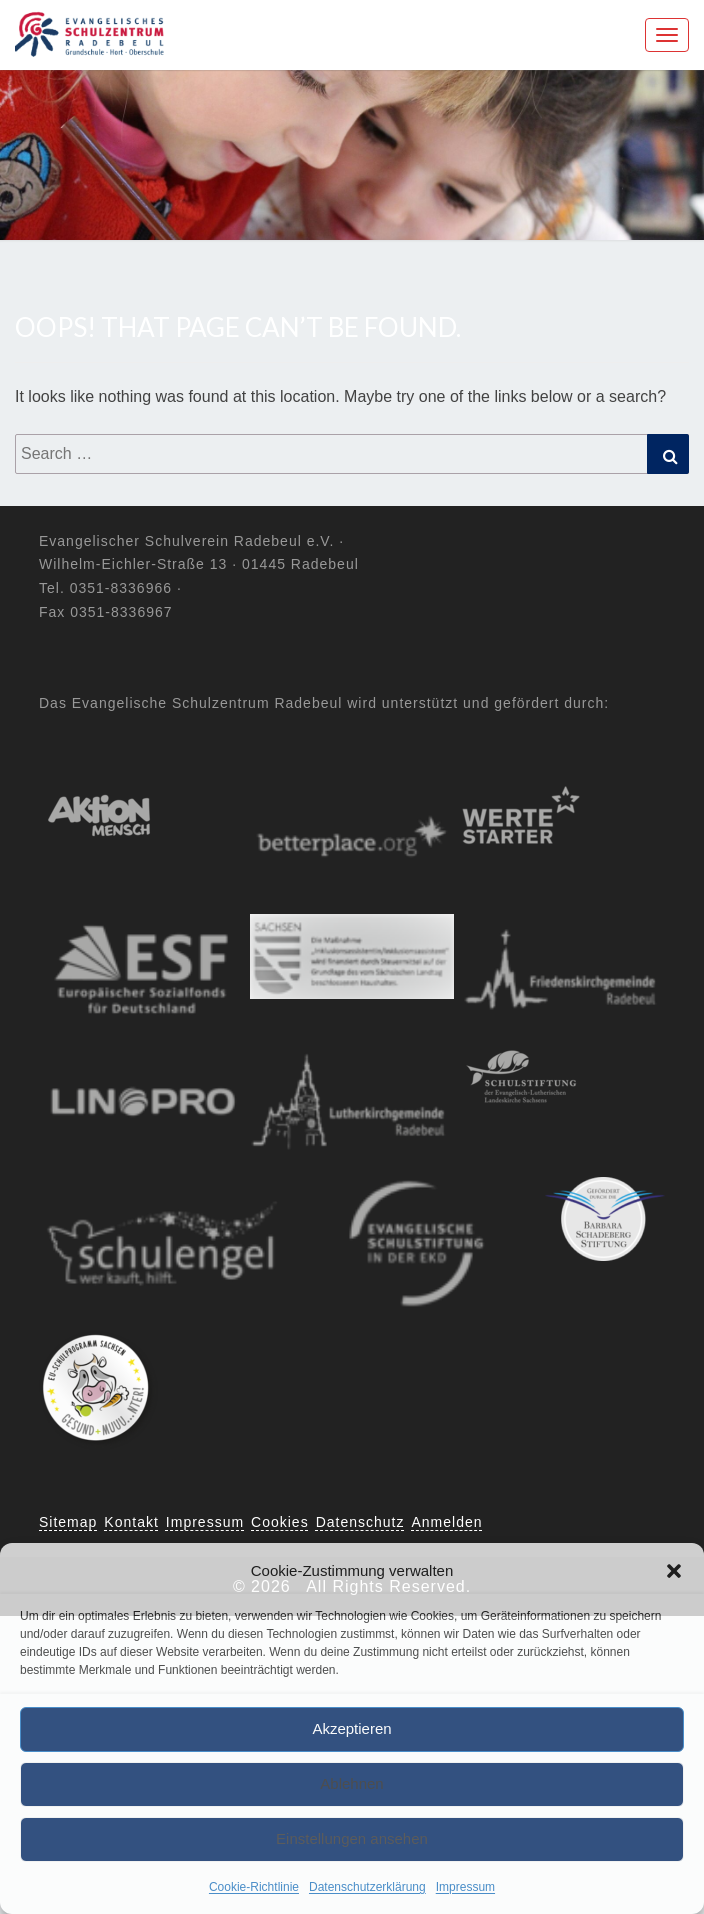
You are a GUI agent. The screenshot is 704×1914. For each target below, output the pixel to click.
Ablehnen (351, 1783)
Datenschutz (360, 1522)
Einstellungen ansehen (352, 1838)
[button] (674, 1571)
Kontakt (131, 1522)
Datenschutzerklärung (367, 1887)
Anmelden (447, 1522)
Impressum (465, 1887)
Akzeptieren (351, 1728)
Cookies (280, 1522)
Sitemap (68, 1522)
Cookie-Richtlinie (254, 1887)
